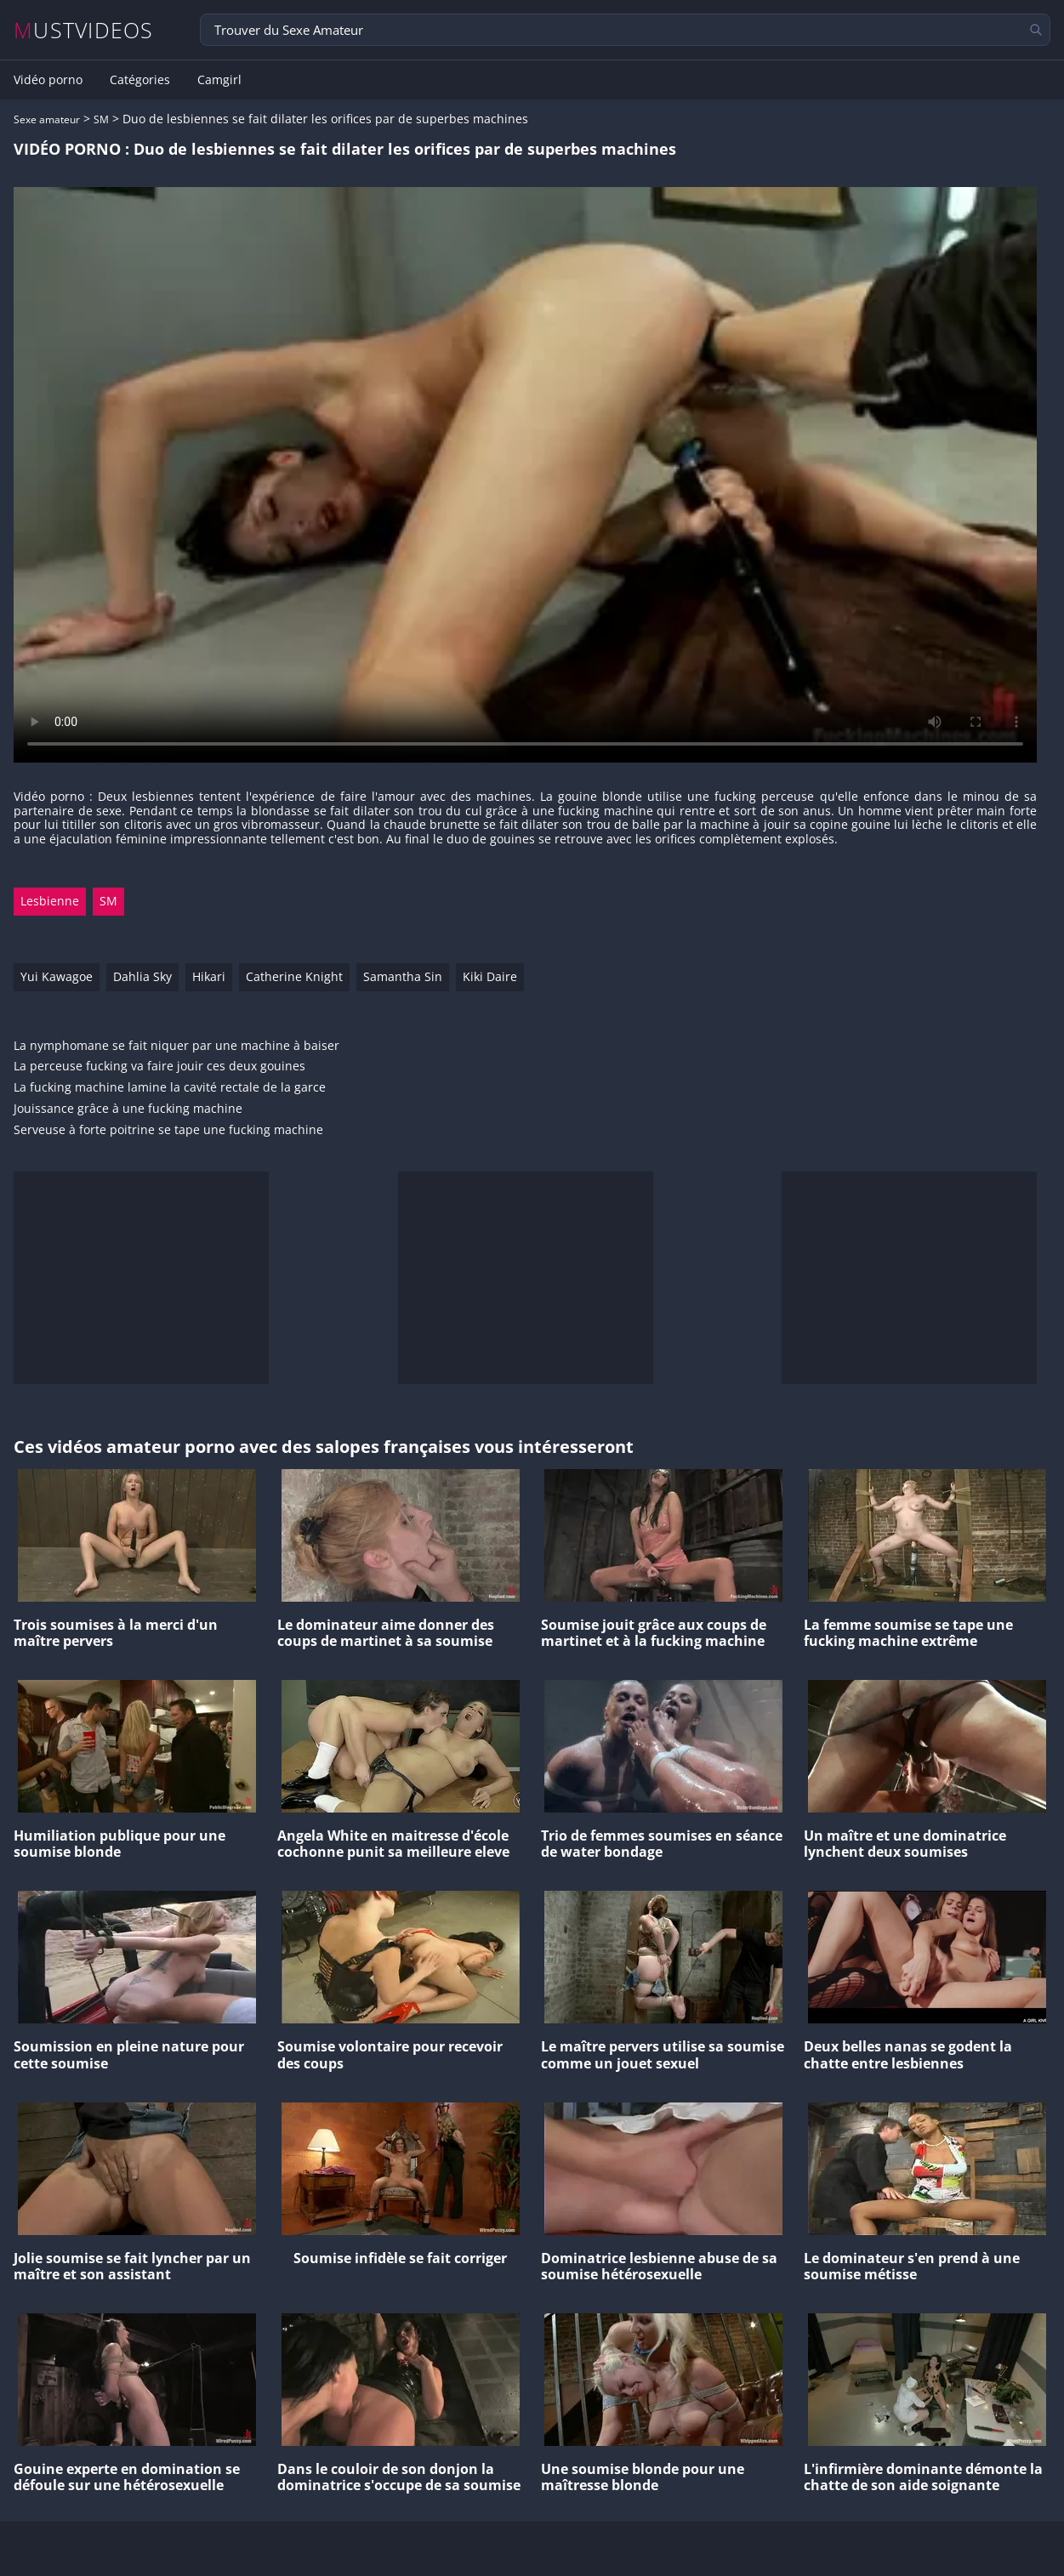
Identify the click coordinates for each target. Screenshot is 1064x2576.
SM (101, 119)
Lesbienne (49, 901)
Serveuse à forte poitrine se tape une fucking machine (168, 1130)
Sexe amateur (47, 119)
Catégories (140, 80)
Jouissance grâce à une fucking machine (128, 1109)
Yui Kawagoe (56, 976)
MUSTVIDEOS (84, 30)
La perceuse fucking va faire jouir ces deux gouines (159, 1066)
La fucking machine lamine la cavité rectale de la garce (170, 1088)
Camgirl (219, 80)
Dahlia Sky (142, 976)
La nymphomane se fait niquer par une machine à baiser (176, 1046)
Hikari (208, 976)
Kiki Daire (490, 976)
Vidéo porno (48, 80)
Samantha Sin (402, 976)
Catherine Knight (294, 976)
